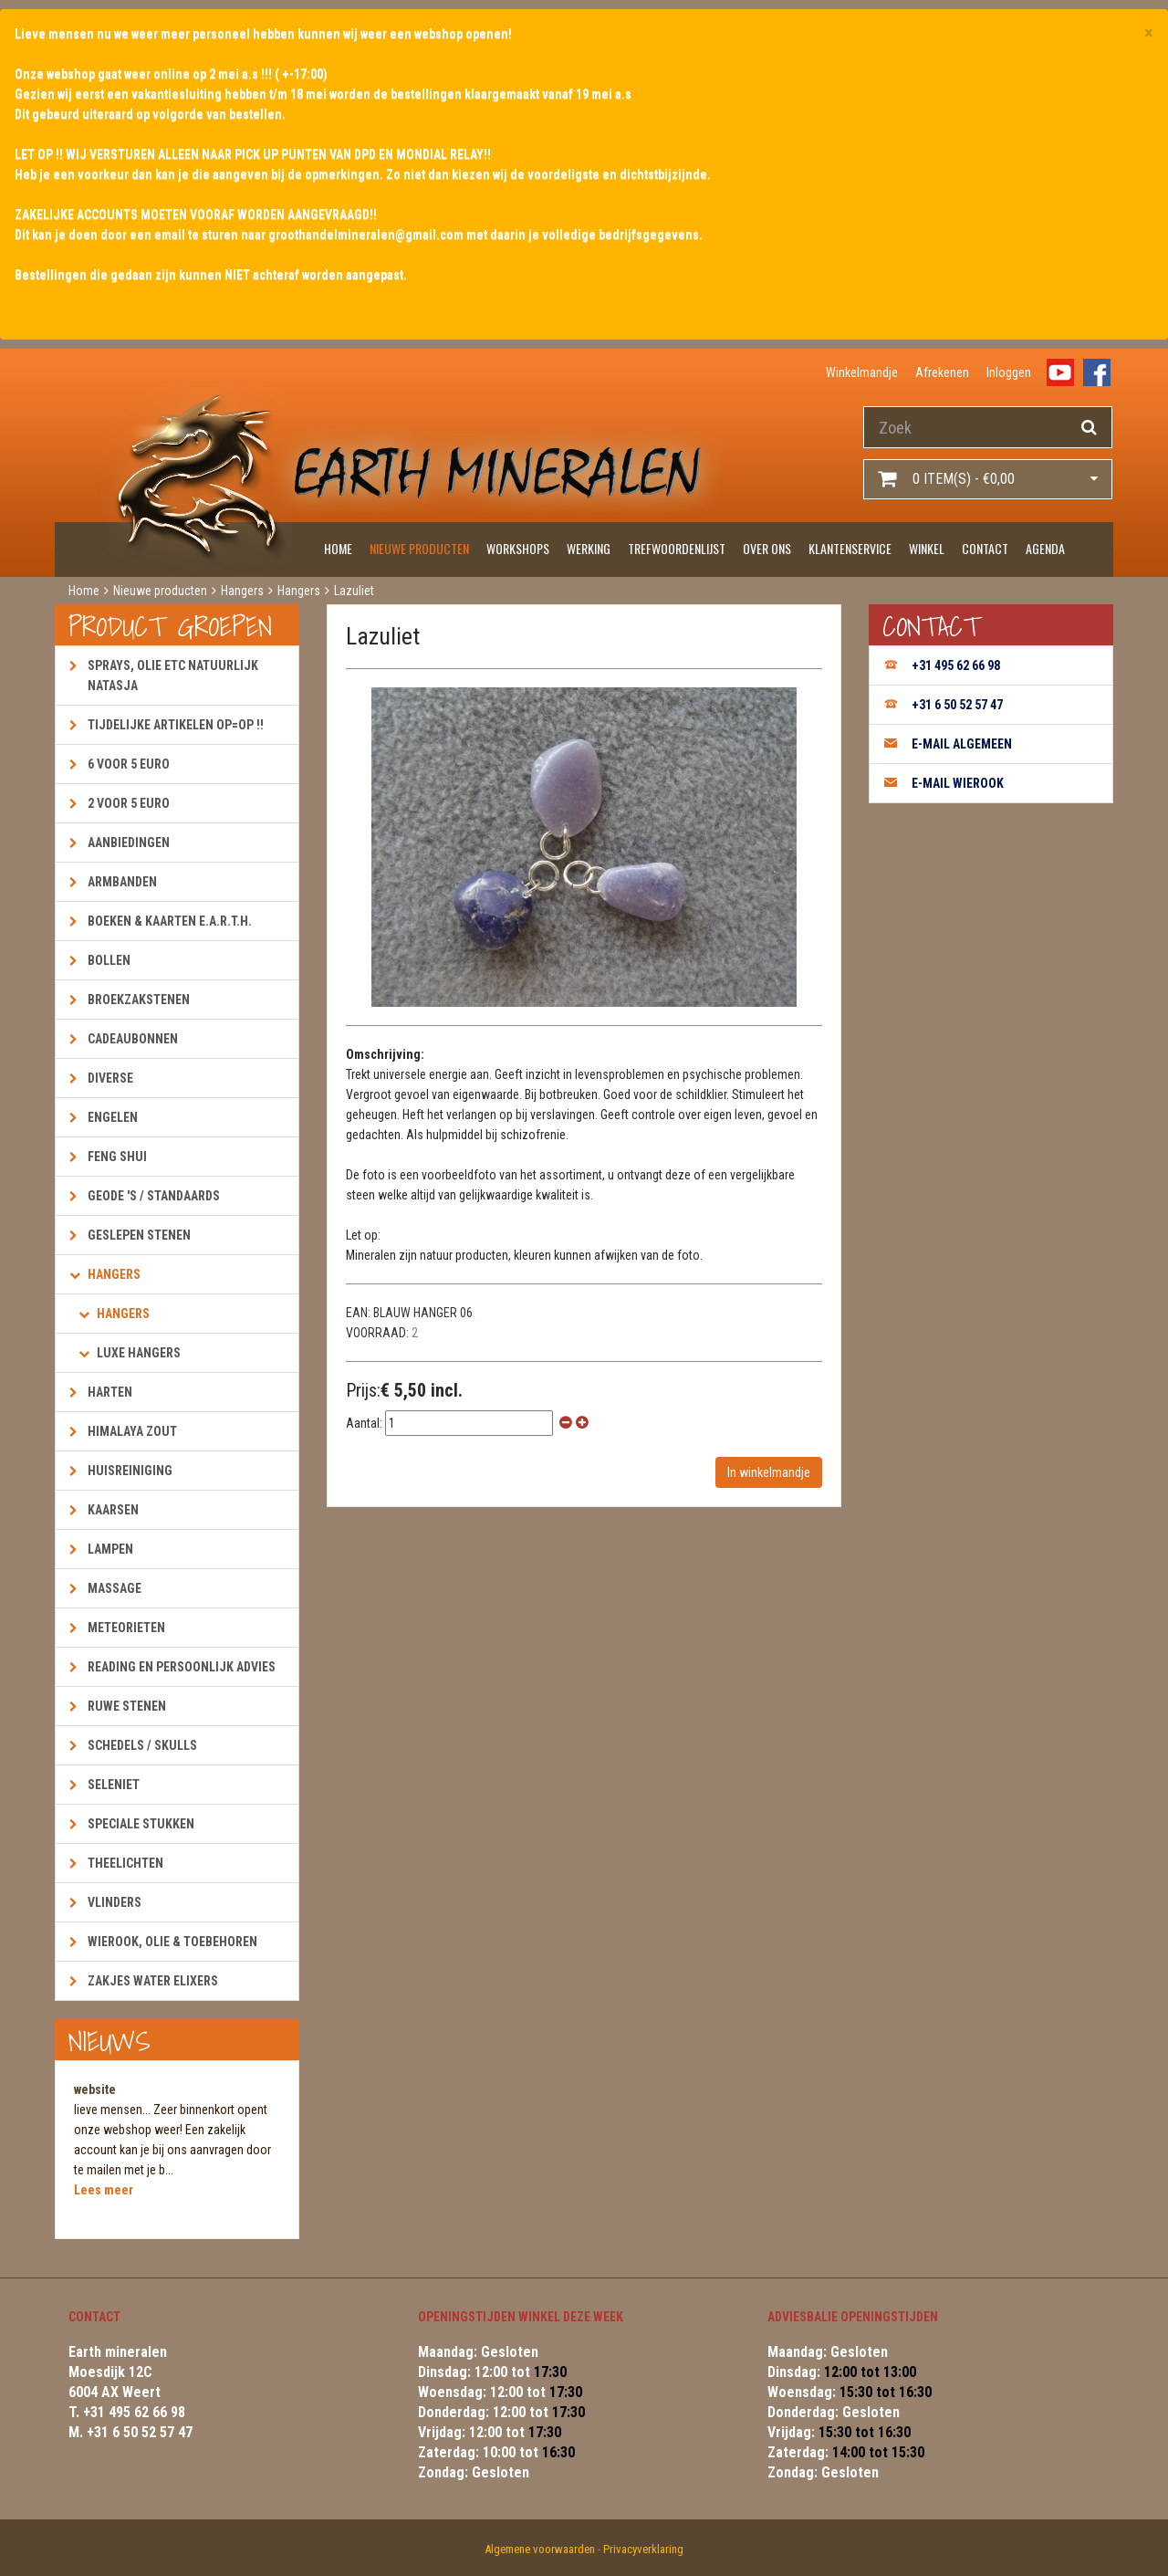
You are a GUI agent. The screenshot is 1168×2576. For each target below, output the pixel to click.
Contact (985, 548)
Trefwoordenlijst (676, 548)
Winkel (926, 548)
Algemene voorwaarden (540, 2549)
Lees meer (103, 2190)
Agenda (1045, 548)
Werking (588, 548)
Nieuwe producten (419, 548)
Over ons (767, 548)
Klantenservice (850, 548)
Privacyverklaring (643, 2549)
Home (338, 548)
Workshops (517, 548)
